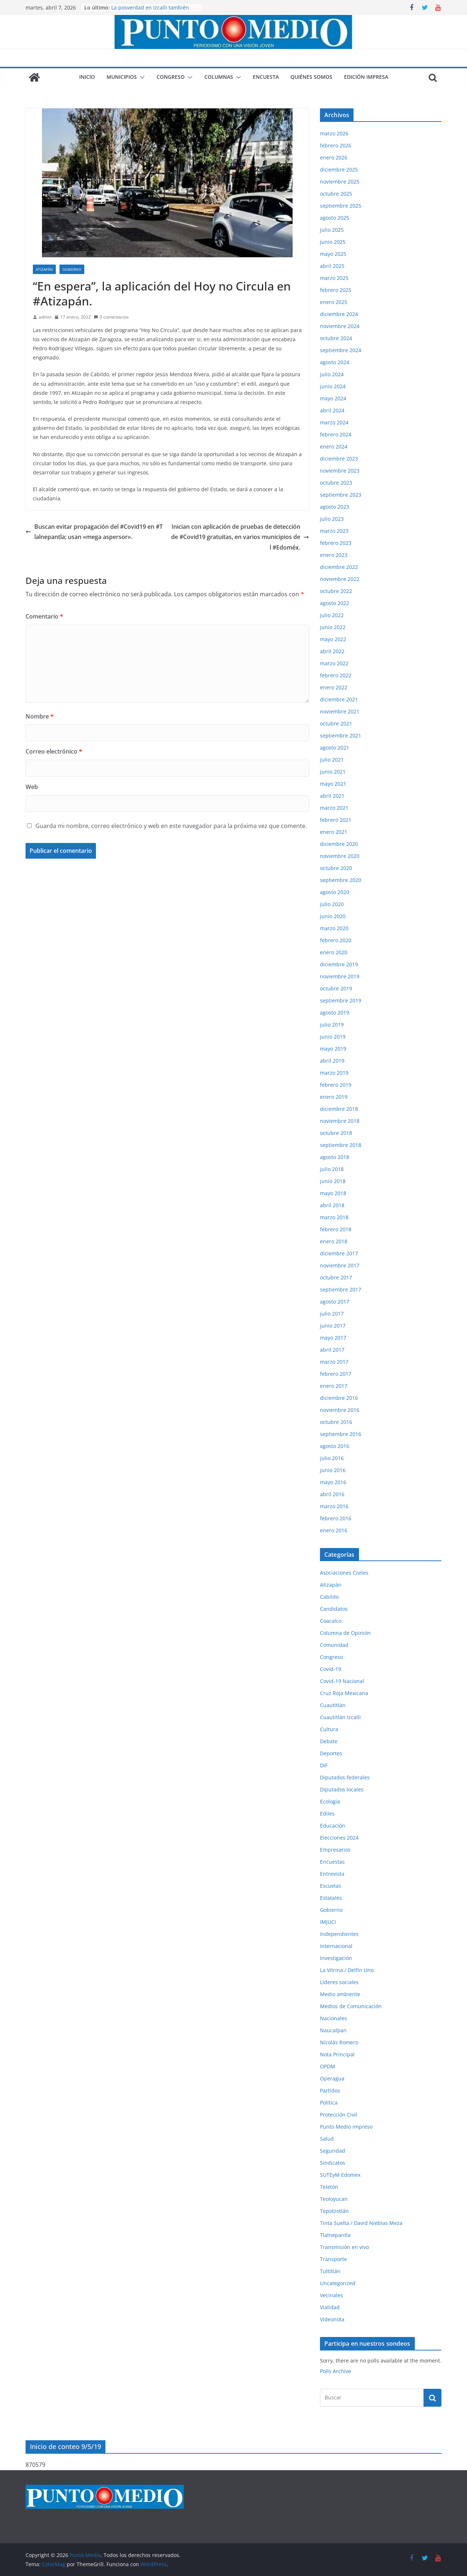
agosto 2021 (334, 747)
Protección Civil (338, 2114)
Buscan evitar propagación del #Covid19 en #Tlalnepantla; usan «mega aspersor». (94, 532)
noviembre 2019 (339, 976)
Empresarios (335, 1849)
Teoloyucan (334, 2198)
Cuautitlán (333, 1705)
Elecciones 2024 (339, 1837)
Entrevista (332, 1873)
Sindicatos (332, 2162)
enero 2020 (333, 952)
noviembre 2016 (339, 1409)
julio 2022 (332, 615)
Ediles (327, 1813)
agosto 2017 (334, 1301)
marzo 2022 (334, 663)
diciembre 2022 (339, 566)
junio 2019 (333, 1036)
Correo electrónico (54, 751)
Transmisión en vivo (344, 2247)
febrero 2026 (335, 145)
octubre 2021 (336, 723)
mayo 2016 (333, 1482)
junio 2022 (333, 627)
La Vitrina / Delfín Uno (347, 1970)
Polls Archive (335, 2371)
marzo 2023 (334, 530)
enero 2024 (333, 446)
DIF (324, 1765)
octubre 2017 (336, 1277)
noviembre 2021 (339, 711)
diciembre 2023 (339, 458)
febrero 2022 (335, 675)
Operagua (332, 2078)
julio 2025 (332, 229)
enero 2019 (333, 1096)
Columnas (218, 76)
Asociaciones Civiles (344, 1572)
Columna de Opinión (345, 1632)
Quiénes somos (311, 76)
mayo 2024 (333, 398)
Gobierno (71, 269)
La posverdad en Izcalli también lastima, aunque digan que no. (150, 11)
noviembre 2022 (339, 578)
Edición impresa (366, 76)
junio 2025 (333, 241)
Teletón (329, 2186)
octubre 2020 (336, 868)
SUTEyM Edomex (340, 2174)
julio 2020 (332, 904)
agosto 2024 (334, 362)
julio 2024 (332, 374)
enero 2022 (333, 687)
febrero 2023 (335, 542)
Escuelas (330, 1885)
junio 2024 (333, 386)
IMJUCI (328, 1921)
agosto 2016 (334, 1446)
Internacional (336, 1945)
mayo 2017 (333, 1337)
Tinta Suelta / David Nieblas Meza (361, 2222)
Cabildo (329, 1596)
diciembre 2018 (339, 1108)
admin (45, 317)
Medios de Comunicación (351, 2006)
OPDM (327, 2066)
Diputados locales (341, 1789)
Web (32, 787)
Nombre (40, 716)
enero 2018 (333, 1241)
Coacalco (330, 1620)
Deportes (331, 1753)
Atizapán (44, 269)
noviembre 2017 (339, 1265)
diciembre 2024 (339, 314)
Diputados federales (345, 1777)
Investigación (336, 1958)
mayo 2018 (333, 1193)
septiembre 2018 (340, 1144)
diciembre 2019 (339, 964)
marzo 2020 (334, 928)
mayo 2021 (333, 783)
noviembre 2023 (339, 470)
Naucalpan (333, 2030)
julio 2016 (332, 1458)
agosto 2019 (334, 1012)
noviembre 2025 (339, 181)
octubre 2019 (336, 988)
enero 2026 (333, 157)
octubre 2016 (336, 1421)
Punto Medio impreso (346, 2126)
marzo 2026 (334, 133)
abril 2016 (332, 1494)
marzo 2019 (334, 1072)
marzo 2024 (334, 422)
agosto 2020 (334, 892)
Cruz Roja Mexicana (344, 1693)
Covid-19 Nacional (342, 1681)
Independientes (339, 1933)
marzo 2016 (334, 1506)
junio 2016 (333, 1470)
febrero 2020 (335, 940)
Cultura (329, 1729)
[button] (141, 77)
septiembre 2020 (340, 880)
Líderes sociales (339, 1982)
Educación (332, 1825)
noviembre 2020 (339, 855)
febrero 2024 (335, 434)
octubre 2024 (336, 338)
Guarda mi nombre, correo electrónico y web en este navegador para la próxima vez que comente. (171, 826)
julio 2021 (332, 759)
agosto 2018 (334, 1157)
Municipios (122, 76)
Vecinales (331, 2295)
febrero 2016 (335, 1518)
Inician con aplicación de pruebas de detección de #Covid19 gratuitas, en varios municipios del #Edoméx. (240, 537)
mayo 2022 (333, 639)
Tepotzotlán (334, 2210)
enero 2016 (333, 1530)
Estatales (331, 1897)
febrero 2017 (335, 1373)
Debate (328, 1741)
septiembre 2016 (340, 1434)
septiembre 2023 (340, 494)
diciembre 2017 (339, 1253)
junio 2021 (333, 771)
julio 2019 (332, 1024)
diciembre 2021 (339, 699)
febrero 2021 (335, 819)
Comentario (44, 616)
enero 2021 (333, 831)
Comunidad (334, 1644)
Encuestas (332, 1861)
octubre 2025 (336, 193)
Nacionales (333, 2018)
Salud (327, 2138)
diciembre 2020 (339, 843)
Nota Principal (337, 2054)
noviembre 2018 (339, 1120)
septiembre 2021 (340, 735)
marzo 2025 (334, 277)
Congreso (171, 76)
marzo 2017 (334, 1361)
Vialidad (330, 2307)
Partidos (330, 2090)
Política (328, 2102)
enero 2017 (333, 1385)
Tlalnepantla (335, 2235)
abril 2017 (332, 1349)
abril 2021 (332, 795)
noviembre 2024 (339, 326)
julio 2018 (332, 1169)
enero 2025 (333, 302)
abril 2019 (332, 1060)
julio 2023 (332, 518)
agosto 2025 (334, 217)
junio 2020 (333, 916)
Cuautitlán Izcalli (340, 1717)
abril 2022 (332, 651)
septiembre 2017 (340, 1289)
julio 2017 (332, 1313)
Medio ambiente (340, 1994)
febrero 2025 (335, 289)
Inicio (87, 76)
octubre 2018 (336, 1132)
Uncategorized (337, 2283)
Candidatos (334, 1608)
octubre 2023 (336, 482)
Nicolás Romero (339, 2042)
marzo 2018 (334, 1217)
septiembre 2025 (340, 205)
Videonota (332, 2319)
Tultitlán (330, 2271)
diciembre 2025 (339, 169)
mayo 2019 (333, 1048)
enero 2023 (333, 554)
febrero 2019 (335, 1084)
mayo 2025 (333, 253)
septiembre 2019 (340, 1000)
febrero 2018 (335, 1229)
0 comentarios (111, 317)
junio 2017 (333, 1325)
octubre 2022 (336, 591)
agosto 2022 (334, 603)
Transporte (333, 2259)
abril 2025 (332, 265)
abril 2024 (332, 410)
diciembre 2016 (339, 1397)
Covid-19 (330, 1669)
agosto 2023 (334, 506)
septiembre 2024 (340, 350)
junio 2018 (333, 1181)
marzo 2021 (334, 807)
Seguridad (332, 2150)
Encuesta (266, 76)
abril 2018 (332, 1205)
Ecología (330, 1801)
